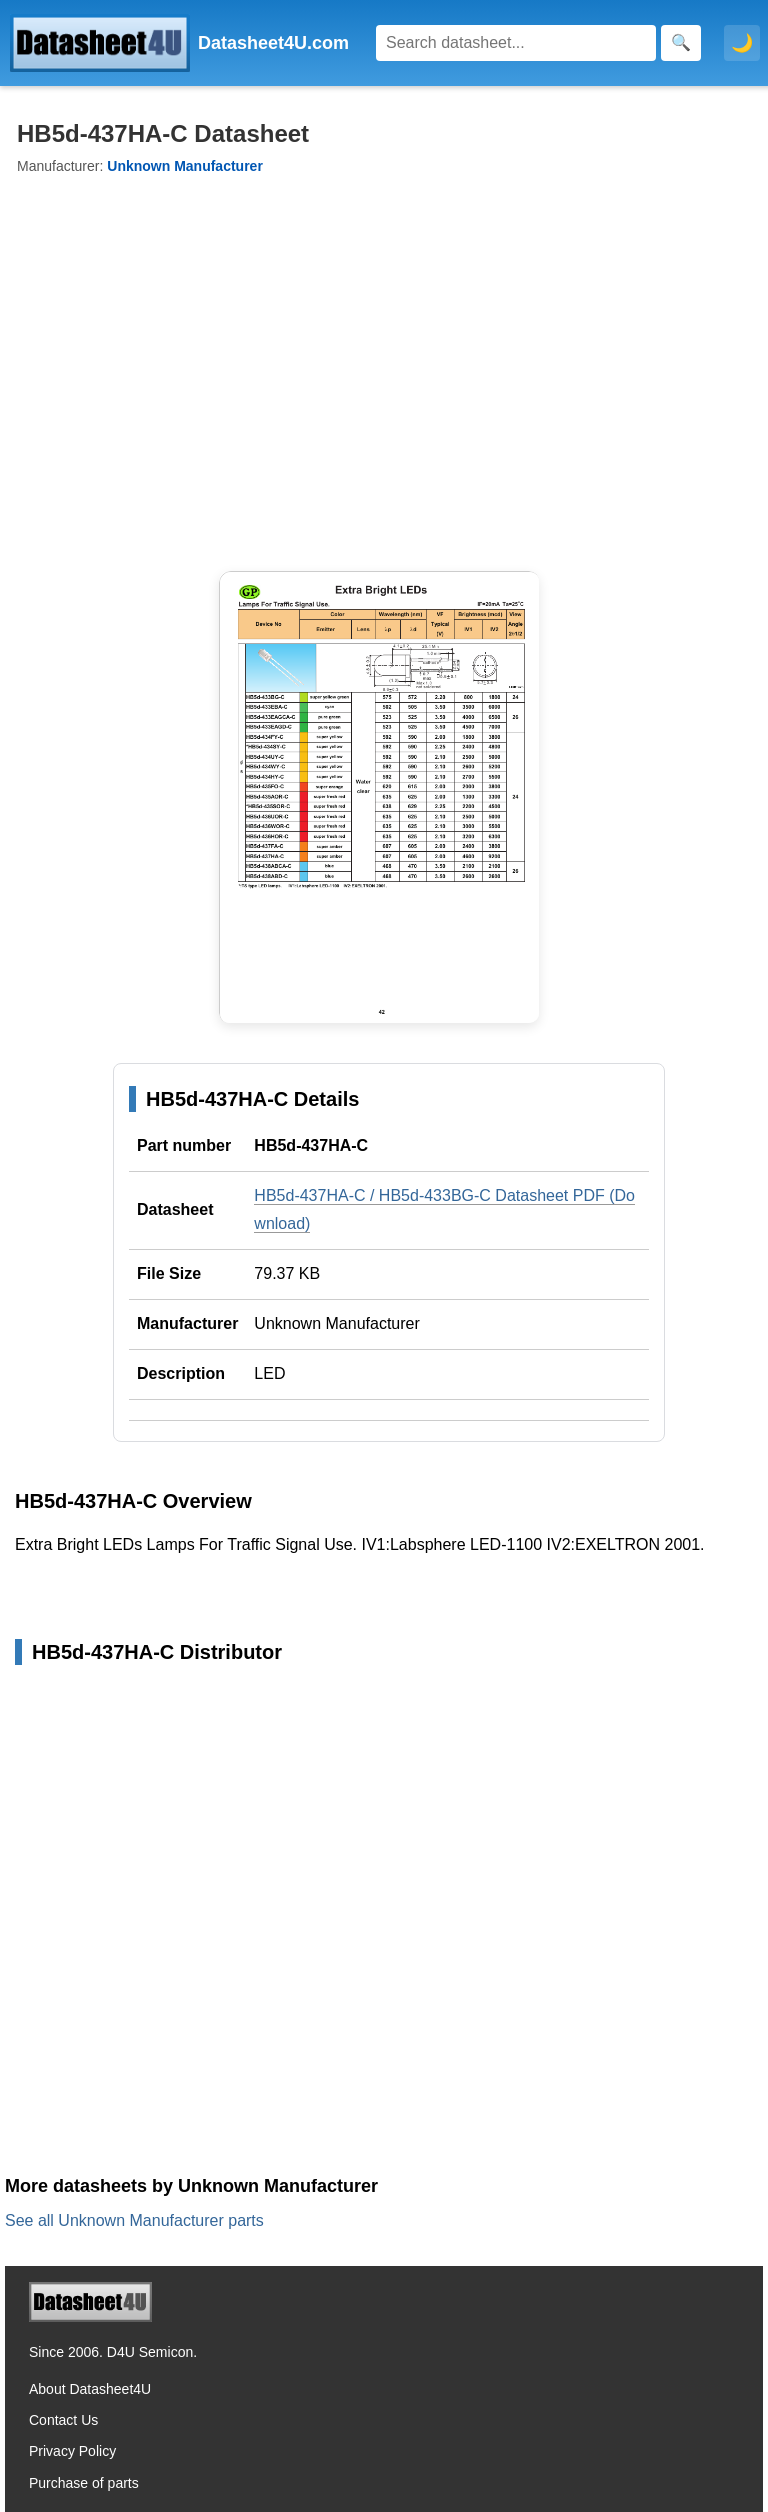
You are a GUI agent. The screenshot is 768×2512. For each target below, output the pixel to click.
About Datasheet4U (90, 2389)
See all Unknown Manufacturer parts (134, 2220)
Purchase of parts (84, 2483)
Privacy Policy (72, 2451)
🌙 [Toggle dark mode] (742, 43)
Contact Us (63, 2420)
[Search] (516, 43)
